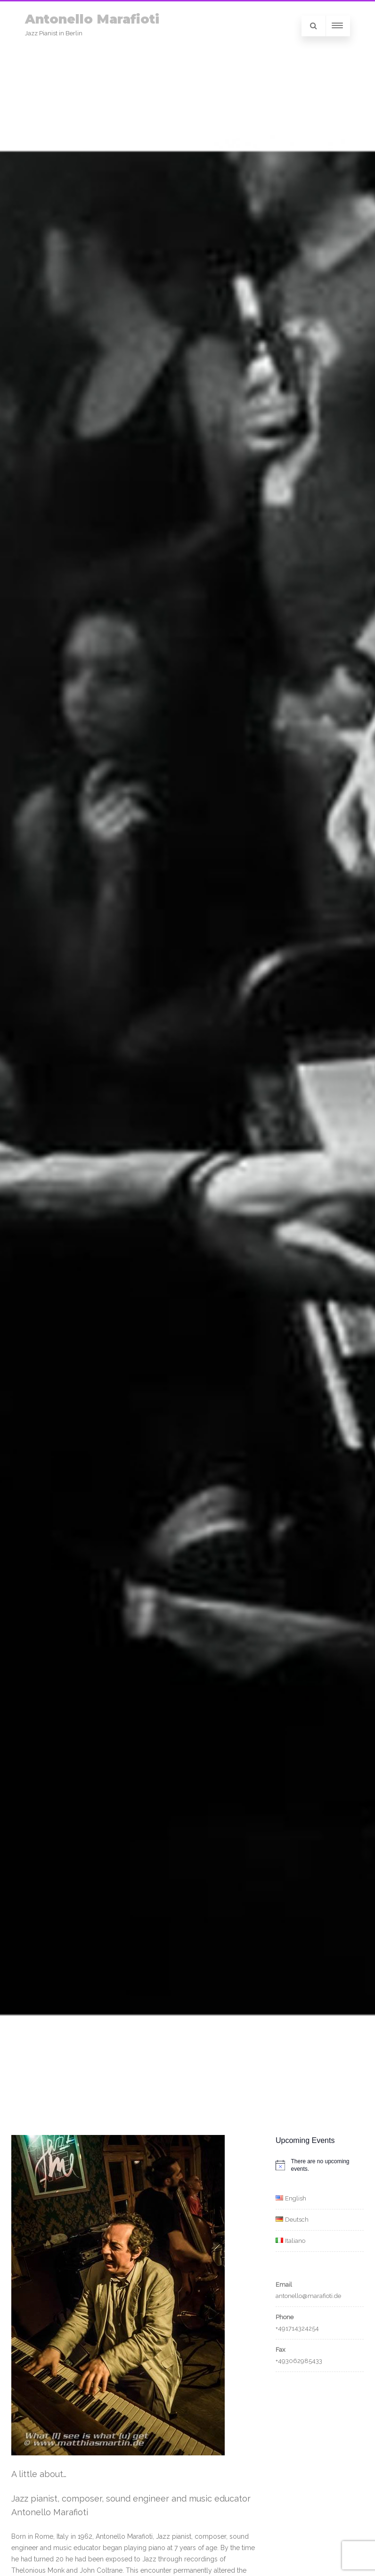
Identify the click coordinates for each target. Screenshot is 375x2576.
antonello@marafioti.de (308, 2295)
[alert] (320, 2165)
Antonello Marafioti (92, 19)
